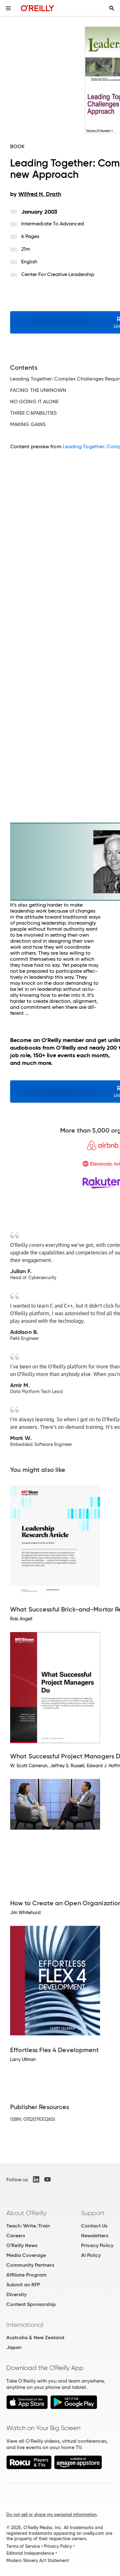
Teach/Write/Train (28, 2225)
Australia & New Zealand (35, 2337)
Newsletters (94, 2235)
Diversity (16, 2294)
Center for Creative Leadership (57, 274)
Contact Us (94, 2225)
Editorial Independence (30, 2553)
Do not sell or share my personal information (51, 2514)
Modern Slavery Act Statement (37, 2560)
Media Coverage (26, 2255)
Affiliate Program (26, 2274)
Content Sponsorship (31, 2304)
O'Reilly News (21, 2245)
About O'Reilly (26, 2213)
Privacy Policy (97, 2245)
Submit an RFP (23, 2284)
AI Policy (91, 2255)
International (24, 2324)
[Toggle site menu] (8, 8)
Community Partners (30, 2265)
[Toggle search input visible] (111, 8)
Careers (15, 2235)
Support (92, 2213)
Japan (14, 2347)
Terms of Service (23, 2546)
